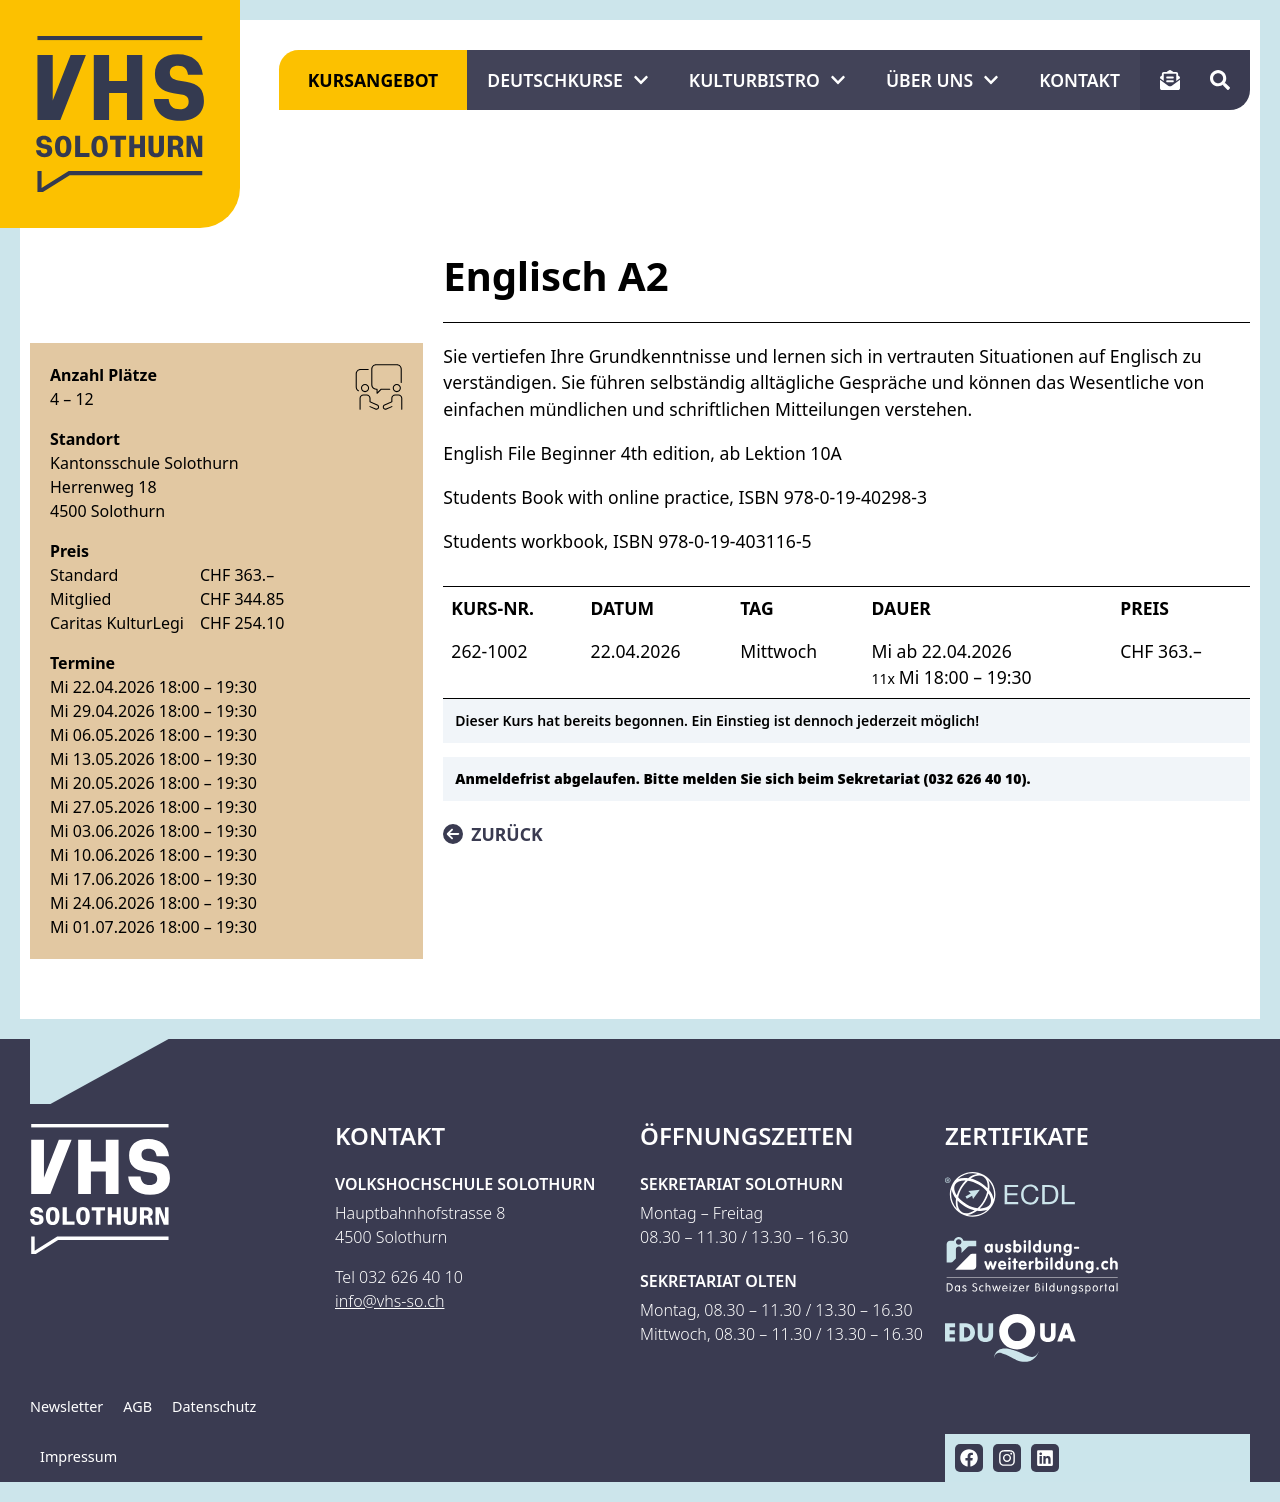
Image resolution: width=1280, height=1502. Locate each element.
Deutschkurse (567, 80)
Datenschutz (214, 1406)
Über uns (942, 80)
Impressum (78, 1456)
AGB (137, 1406)
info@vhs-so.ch (389, 1301)
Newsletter (66, 1406)
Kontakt (1079, 80)
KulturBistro (767, 80)
